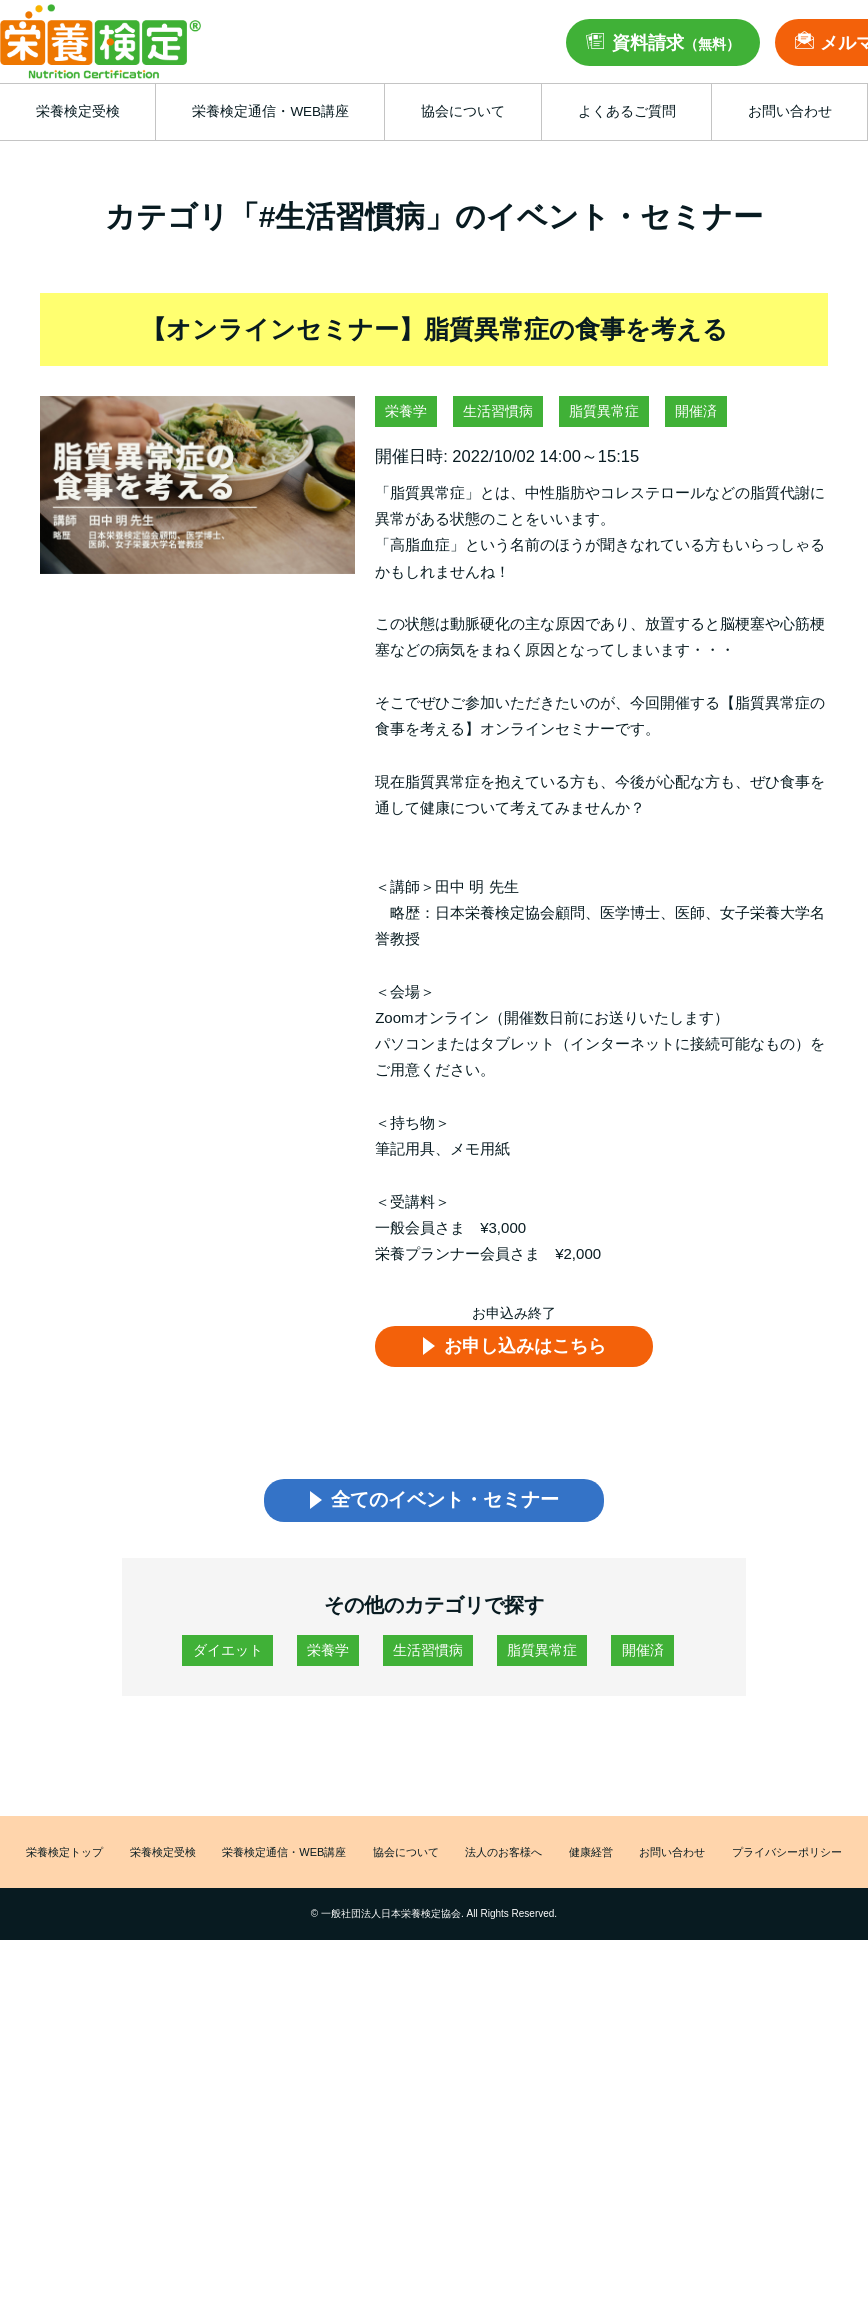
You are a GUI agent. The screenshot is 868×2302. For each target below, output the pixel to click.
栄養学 (406, 411)
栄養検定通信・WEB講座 (283, 1857)
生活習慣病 (498, 411)
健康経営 (592, 1857)
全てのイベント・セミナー (444, 1502)
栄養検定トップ (62, 1857)
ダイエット (228, 1654)
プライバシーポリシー (788, 1857)
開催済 (696, 411)
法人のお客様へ (506, 1857)
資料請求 (676, 43)
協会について (408, 1857)
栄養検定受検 (160, 1857)
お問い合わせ (672, 1857)
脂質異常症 (604, 411)
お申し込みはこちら (527, 1346)
